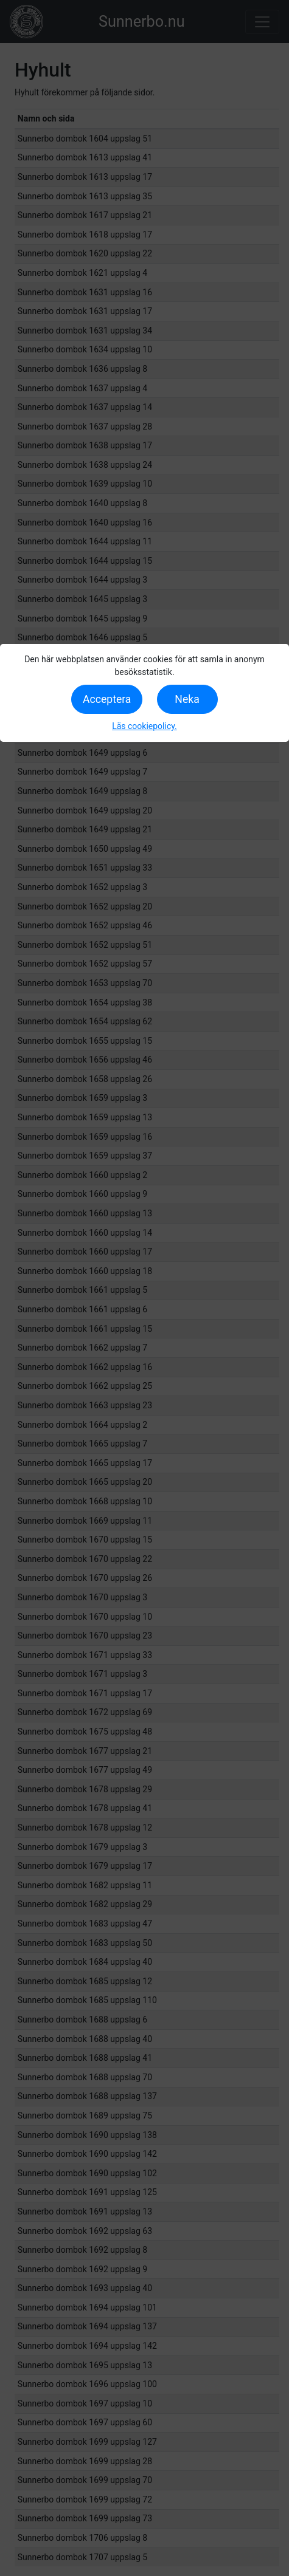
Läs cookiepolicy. (144, 726)
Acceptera (107, 699)
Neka (187, 699)
